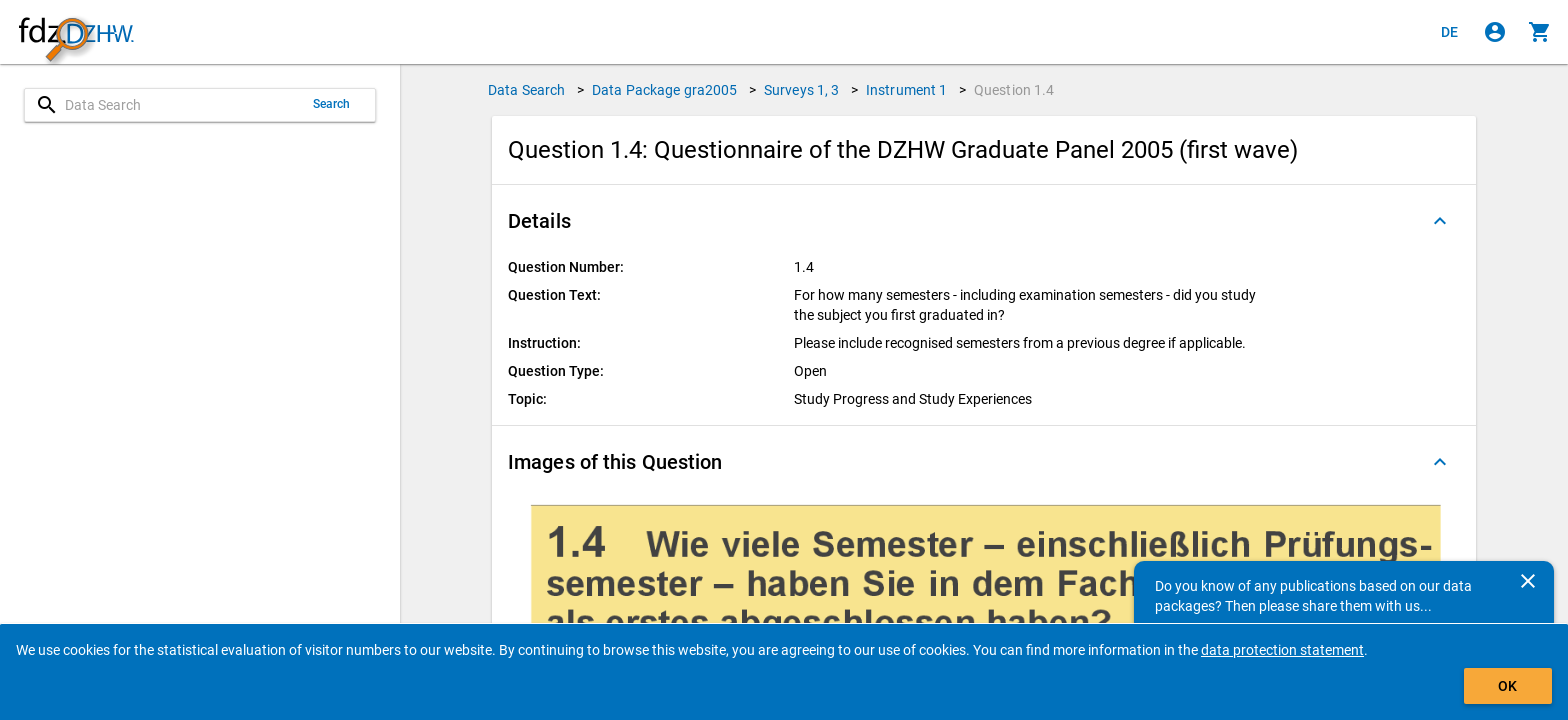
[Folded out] (1440, 221)
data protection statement (1282, 650)
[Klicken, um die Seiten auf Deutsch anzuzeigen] (1450, 32)
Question (1014, 90)
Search (332, 104)
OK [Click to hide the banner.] (1507, 686)
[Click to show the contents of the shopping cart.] (1540, 32)
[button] (984, 221)
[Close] (1528, 581)
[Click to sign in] (1495, 32)
